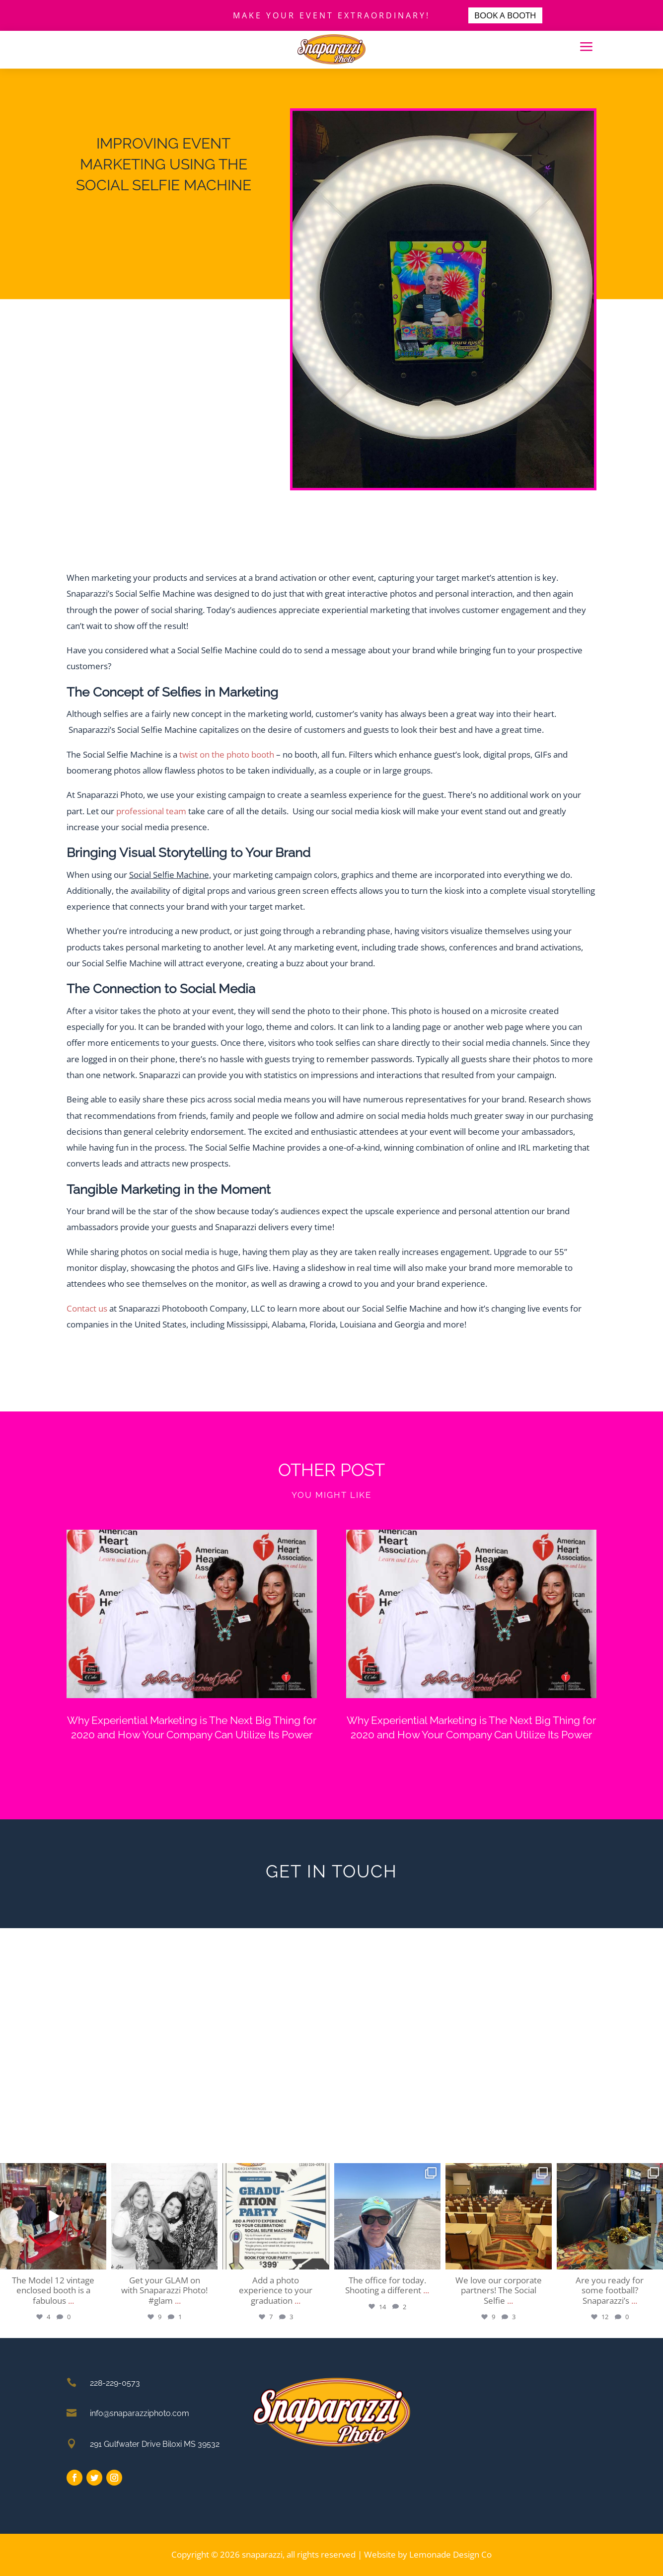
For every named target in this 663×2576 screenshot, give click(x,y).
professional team (151, 811)
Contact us (87, 1308)
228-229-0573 (115, 2383)
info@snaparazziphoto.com (139, 2413)
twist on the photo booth (226, 754)
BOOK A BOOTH (505, 15)
